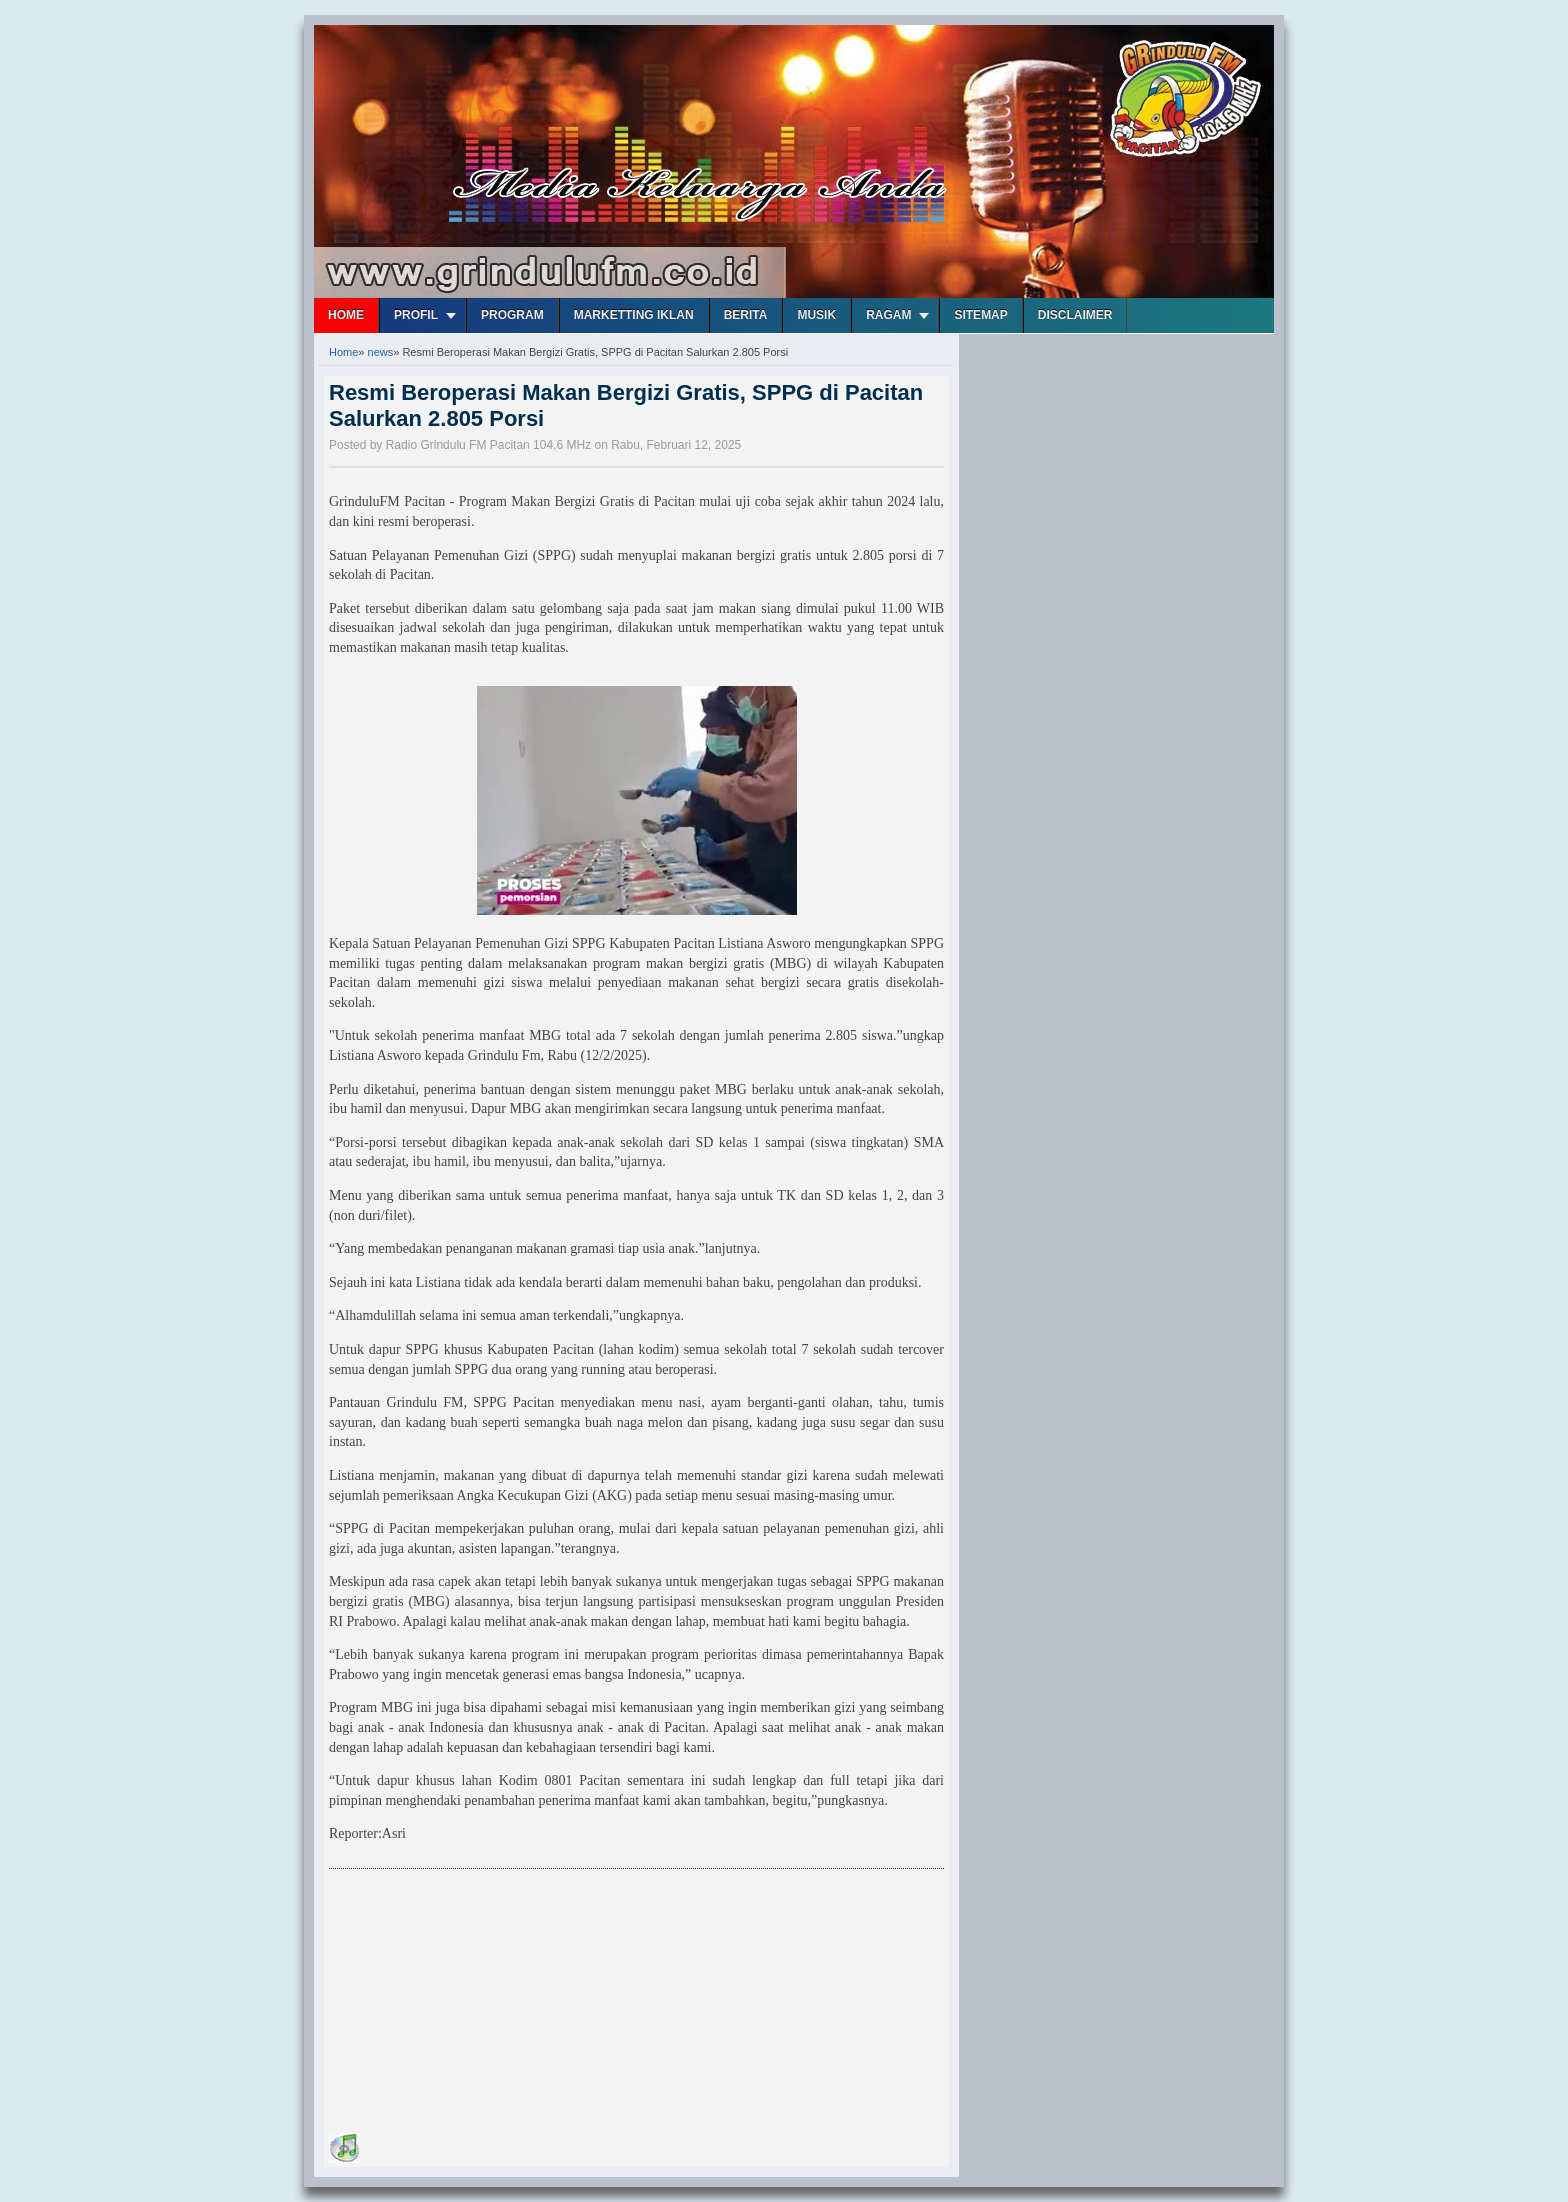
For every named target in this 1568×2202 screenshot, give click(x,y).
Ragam (888, 315)
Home (346, 315)
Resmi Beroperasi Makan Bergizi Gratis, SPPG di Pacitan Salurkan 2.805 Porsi (626, 405)
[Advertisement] (479, 2004)
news (381, 352)
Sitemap (980, 315)
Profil (416, 315)
